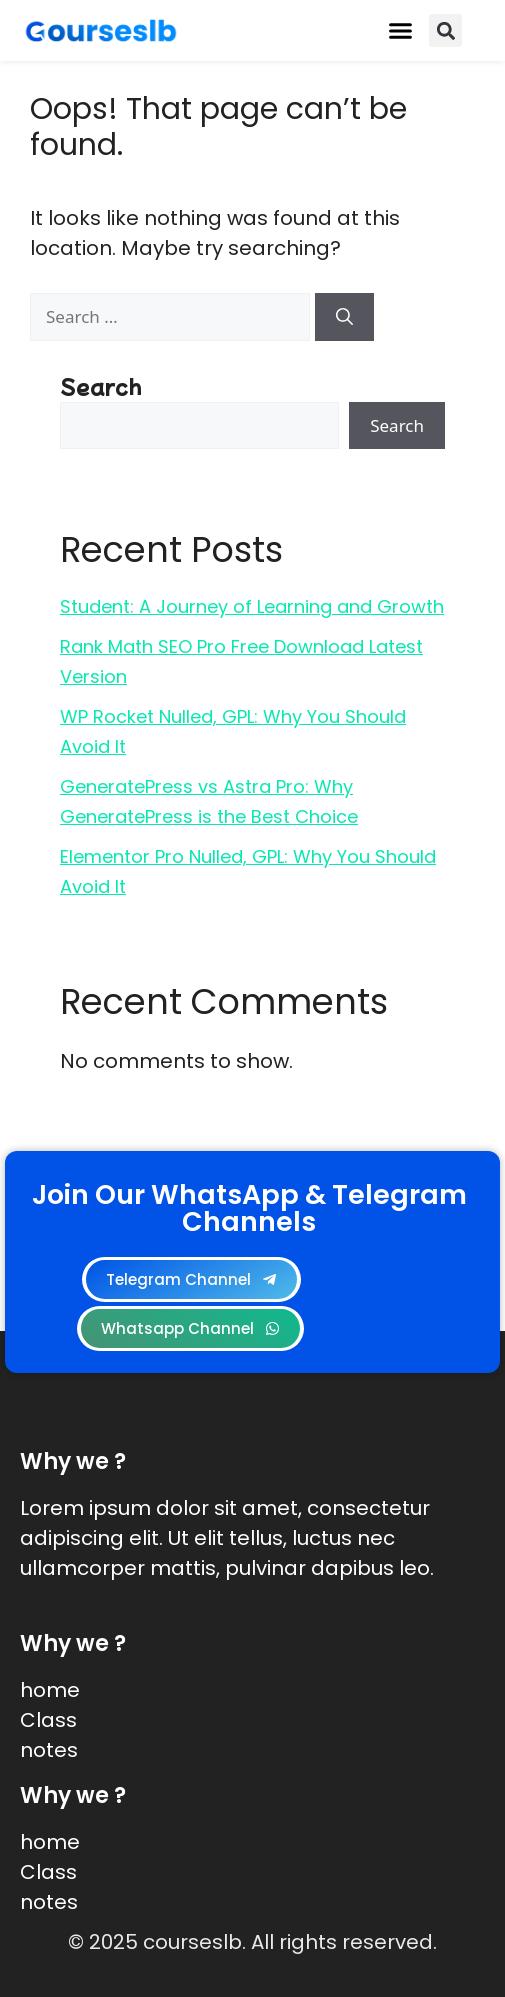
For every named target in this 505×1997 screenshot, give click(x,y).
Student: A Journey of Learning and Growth (252, 606)
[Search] (344, 317)
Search (101, 385)
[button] (401, 31)
